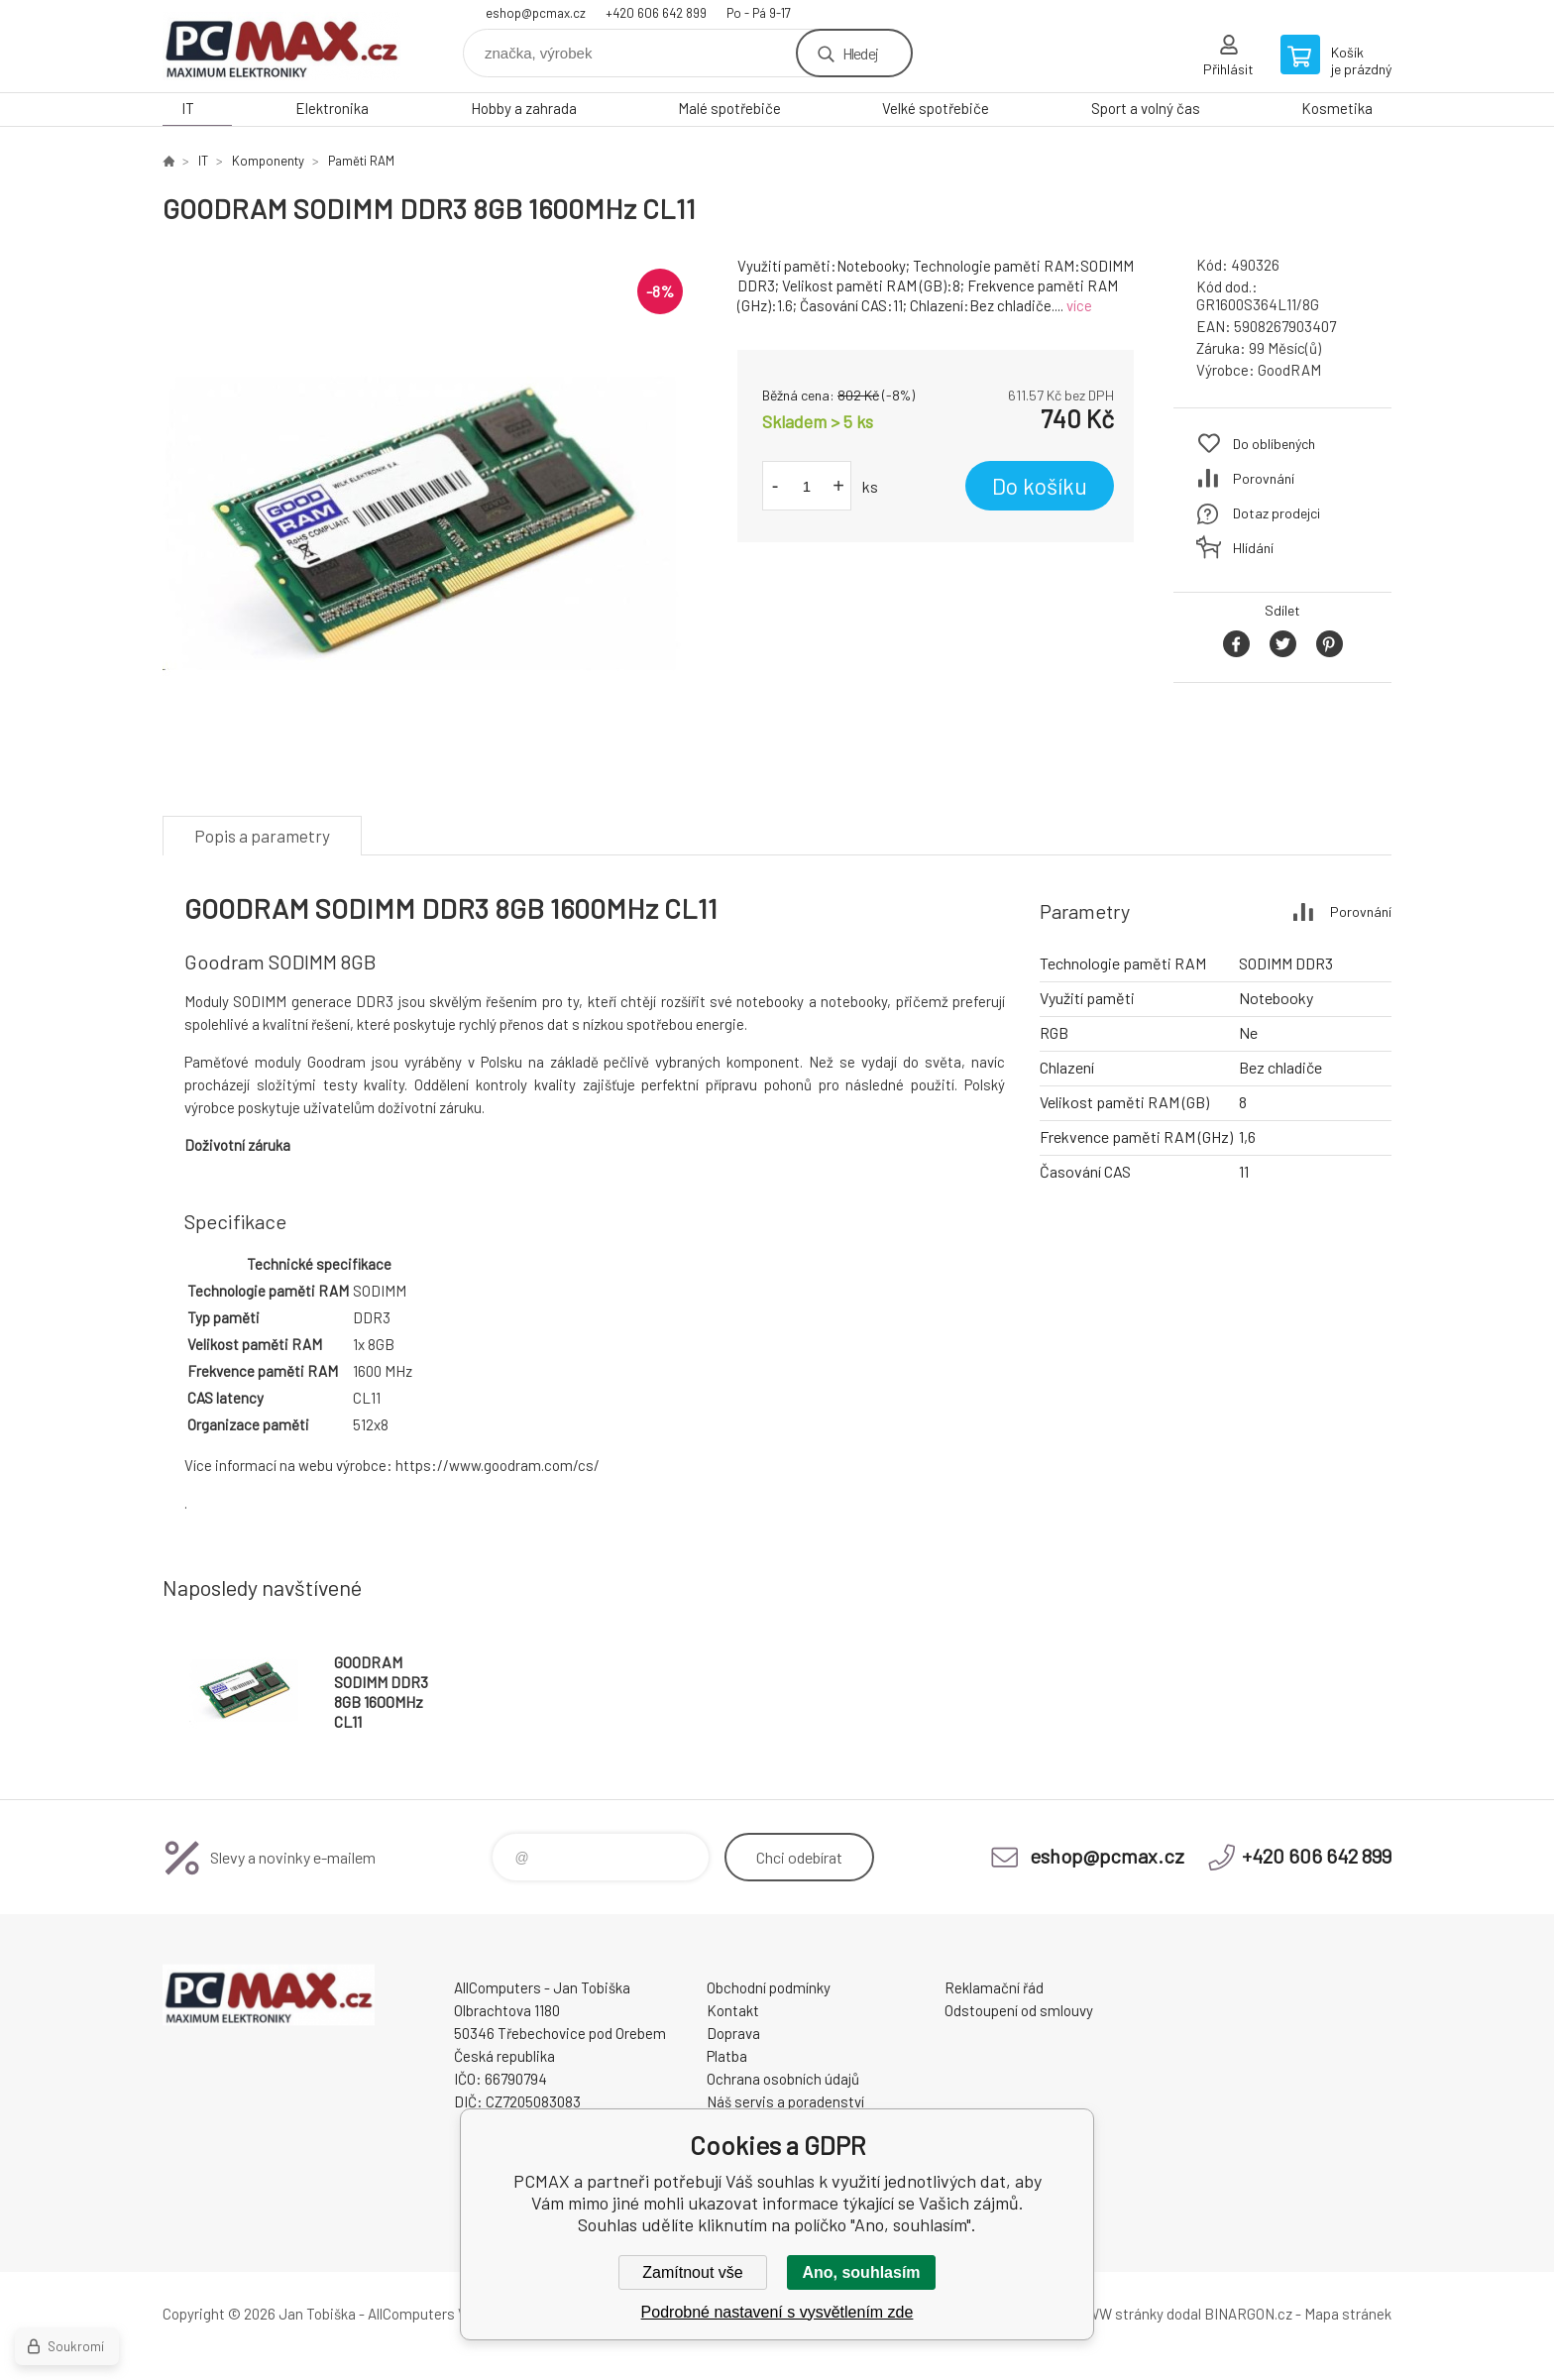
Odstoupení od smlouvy (1018, 2010)
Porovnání (1263, 478)
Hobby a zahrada (524, 108)
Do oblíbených (1274, 443)
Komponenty (268, 161)
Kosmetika (1337, 108)
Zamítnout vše (692, 2272)
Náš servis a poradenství (785, 2101)
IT (187, 108)
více (1079, 305)
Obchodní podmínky (769, 1987)
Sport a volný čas (1145, 108)
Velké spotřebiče (935, 108)
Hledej (860, 53)
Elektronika (332, 108)
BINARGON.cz (1248, 2314)
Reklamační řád (994, 1987)
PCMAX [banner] (281, 46)
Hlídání (1253, 547)
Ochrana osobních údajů (783, 2079)
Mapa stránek (1347, 2314)
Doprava (733, 2033)
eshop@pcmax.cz (536, 13)
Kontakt (733, 2010)
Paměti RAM (361, 161)
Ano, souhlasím (861, 2272)
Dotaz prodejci (1276, 513)
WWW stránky (1118, 2314)
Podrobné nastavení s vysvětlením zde (777, 2312)
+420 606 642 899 (656, 13)
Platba (727, 2056)
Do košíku (1039, 486)
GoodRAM (1289, 370)
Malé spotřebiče (729, 108)
